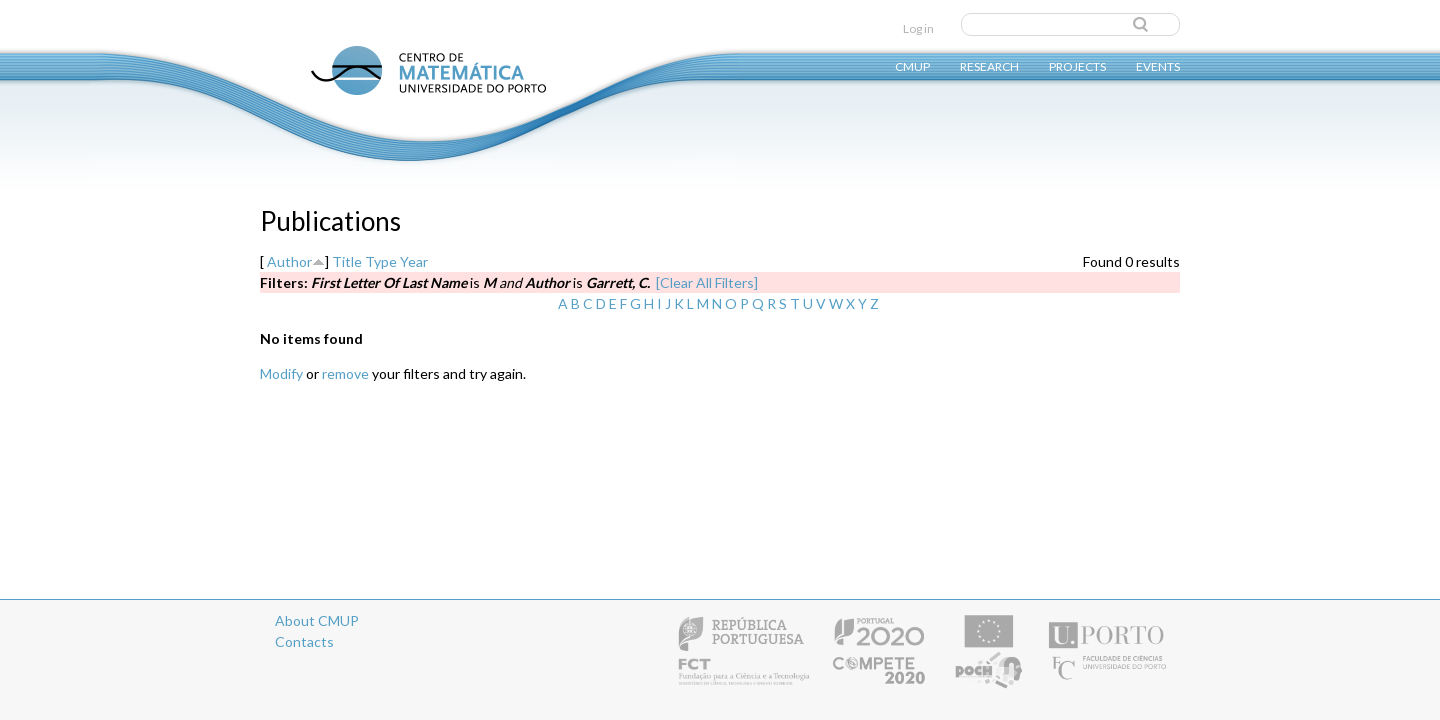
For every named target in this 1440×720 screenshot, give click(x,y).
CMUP (912, 65)
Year (414, 261)
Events (1158, 65)
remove (345, 373)
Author (289, 261)
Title (347, 261)
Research (989, 65)
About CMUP (317, 620)
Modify (281, 373)
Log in (918, 28)
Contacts (304, 641)
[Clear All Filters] (707, 282)
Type (381, 261)
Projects (1077, 65)
